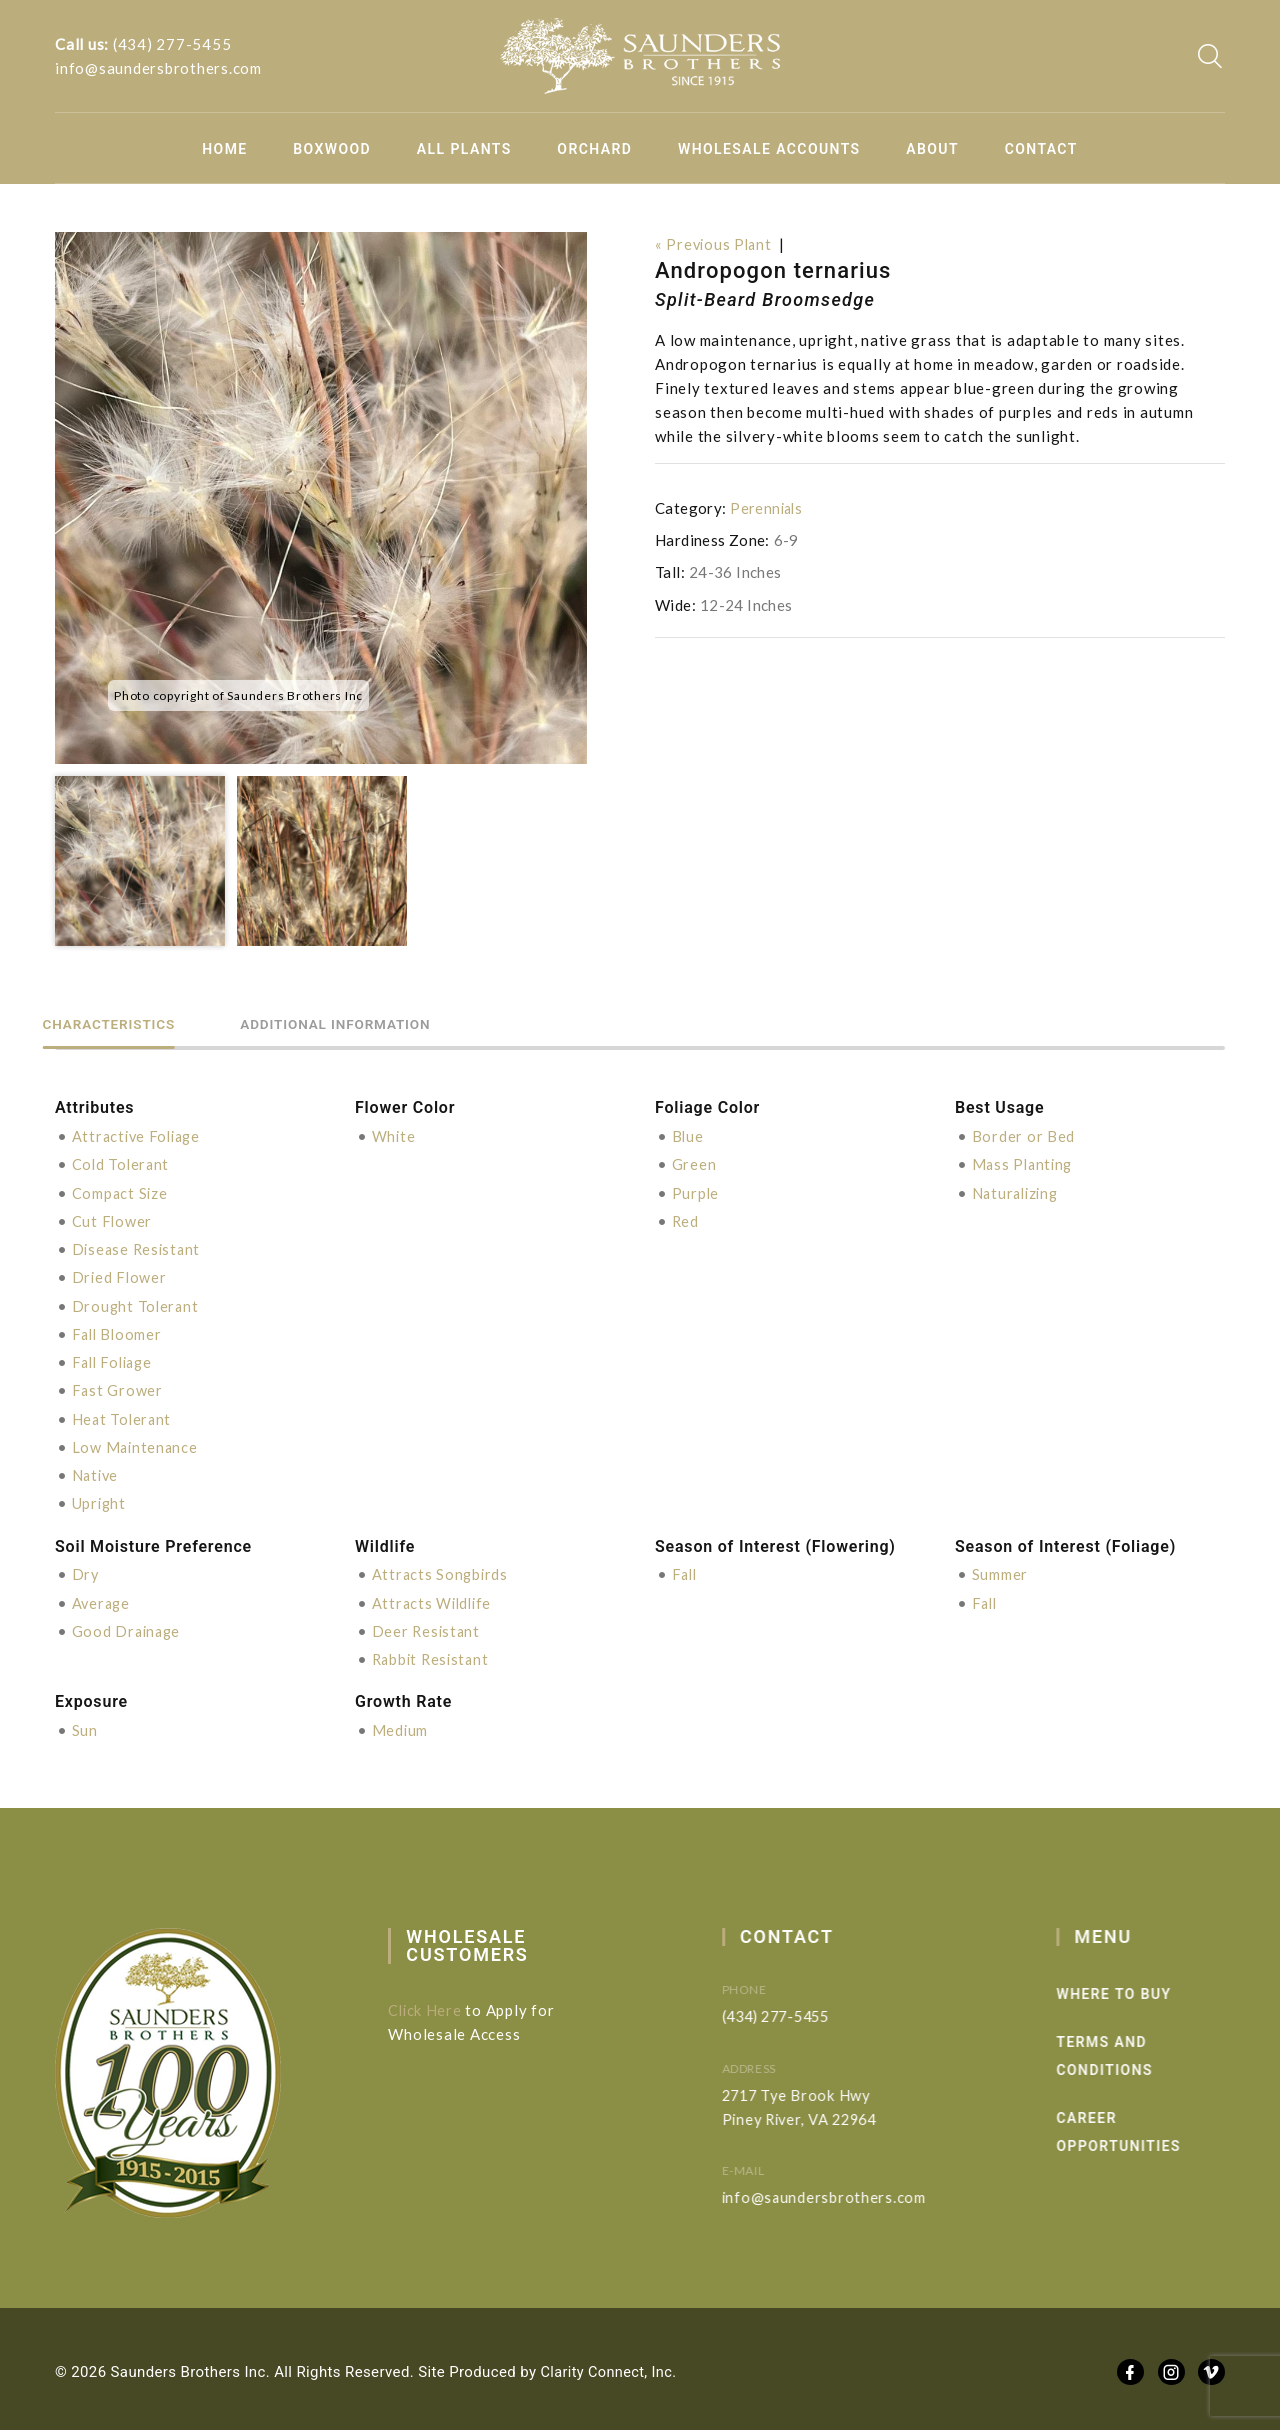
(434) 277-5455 (172, 44)
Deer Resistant (428, 1626)
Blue (688, 1136)
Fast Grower (118, 1388)
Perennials (767, 508)
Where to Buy (1148, 1989)
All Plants (464, 149)
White (394, 1136)
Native (97, 1472)
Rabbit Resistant (433, 1654)
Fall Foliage (115, 1360)
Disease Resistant (139, 1248)
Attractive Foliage (140, 1136)
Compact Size (121, 1192)
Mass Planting (1025, 1164)
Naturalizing (1018, 1192)
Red (686, 1220)
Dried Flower (120, 1276)
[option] (321, 498)
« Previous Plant (715, 244)
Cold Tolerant (122, 1164)
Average (102, 1598)
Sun (85, 1725)
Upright (100, 1500)
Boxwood (332, 149)
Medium (401, 1725)
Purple (696, 1192)
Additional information (385, 1023)
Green (694, 1164)
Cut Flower (113, 1220)
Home (224, 149)
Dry (86, 1570)
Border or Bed (1024, 1136)
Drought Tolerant (137, 1304)
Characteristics (125, 1023)
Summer (1000, 1570)
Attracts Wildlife (434, 1598)
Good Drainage (128, 1626)
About (932, 149)
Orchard (594, 149)
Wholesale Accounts (769, 149)
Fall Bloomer (119, 1332)
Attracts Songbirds (442, 1570)
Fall (686, 1570)
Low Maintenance (136, 1444)
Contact (1041, 149)
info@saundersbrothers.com (158, 68)
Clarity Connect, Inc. (611, 2367)
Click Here (440, 2005)
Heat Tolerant (123, 1416)
